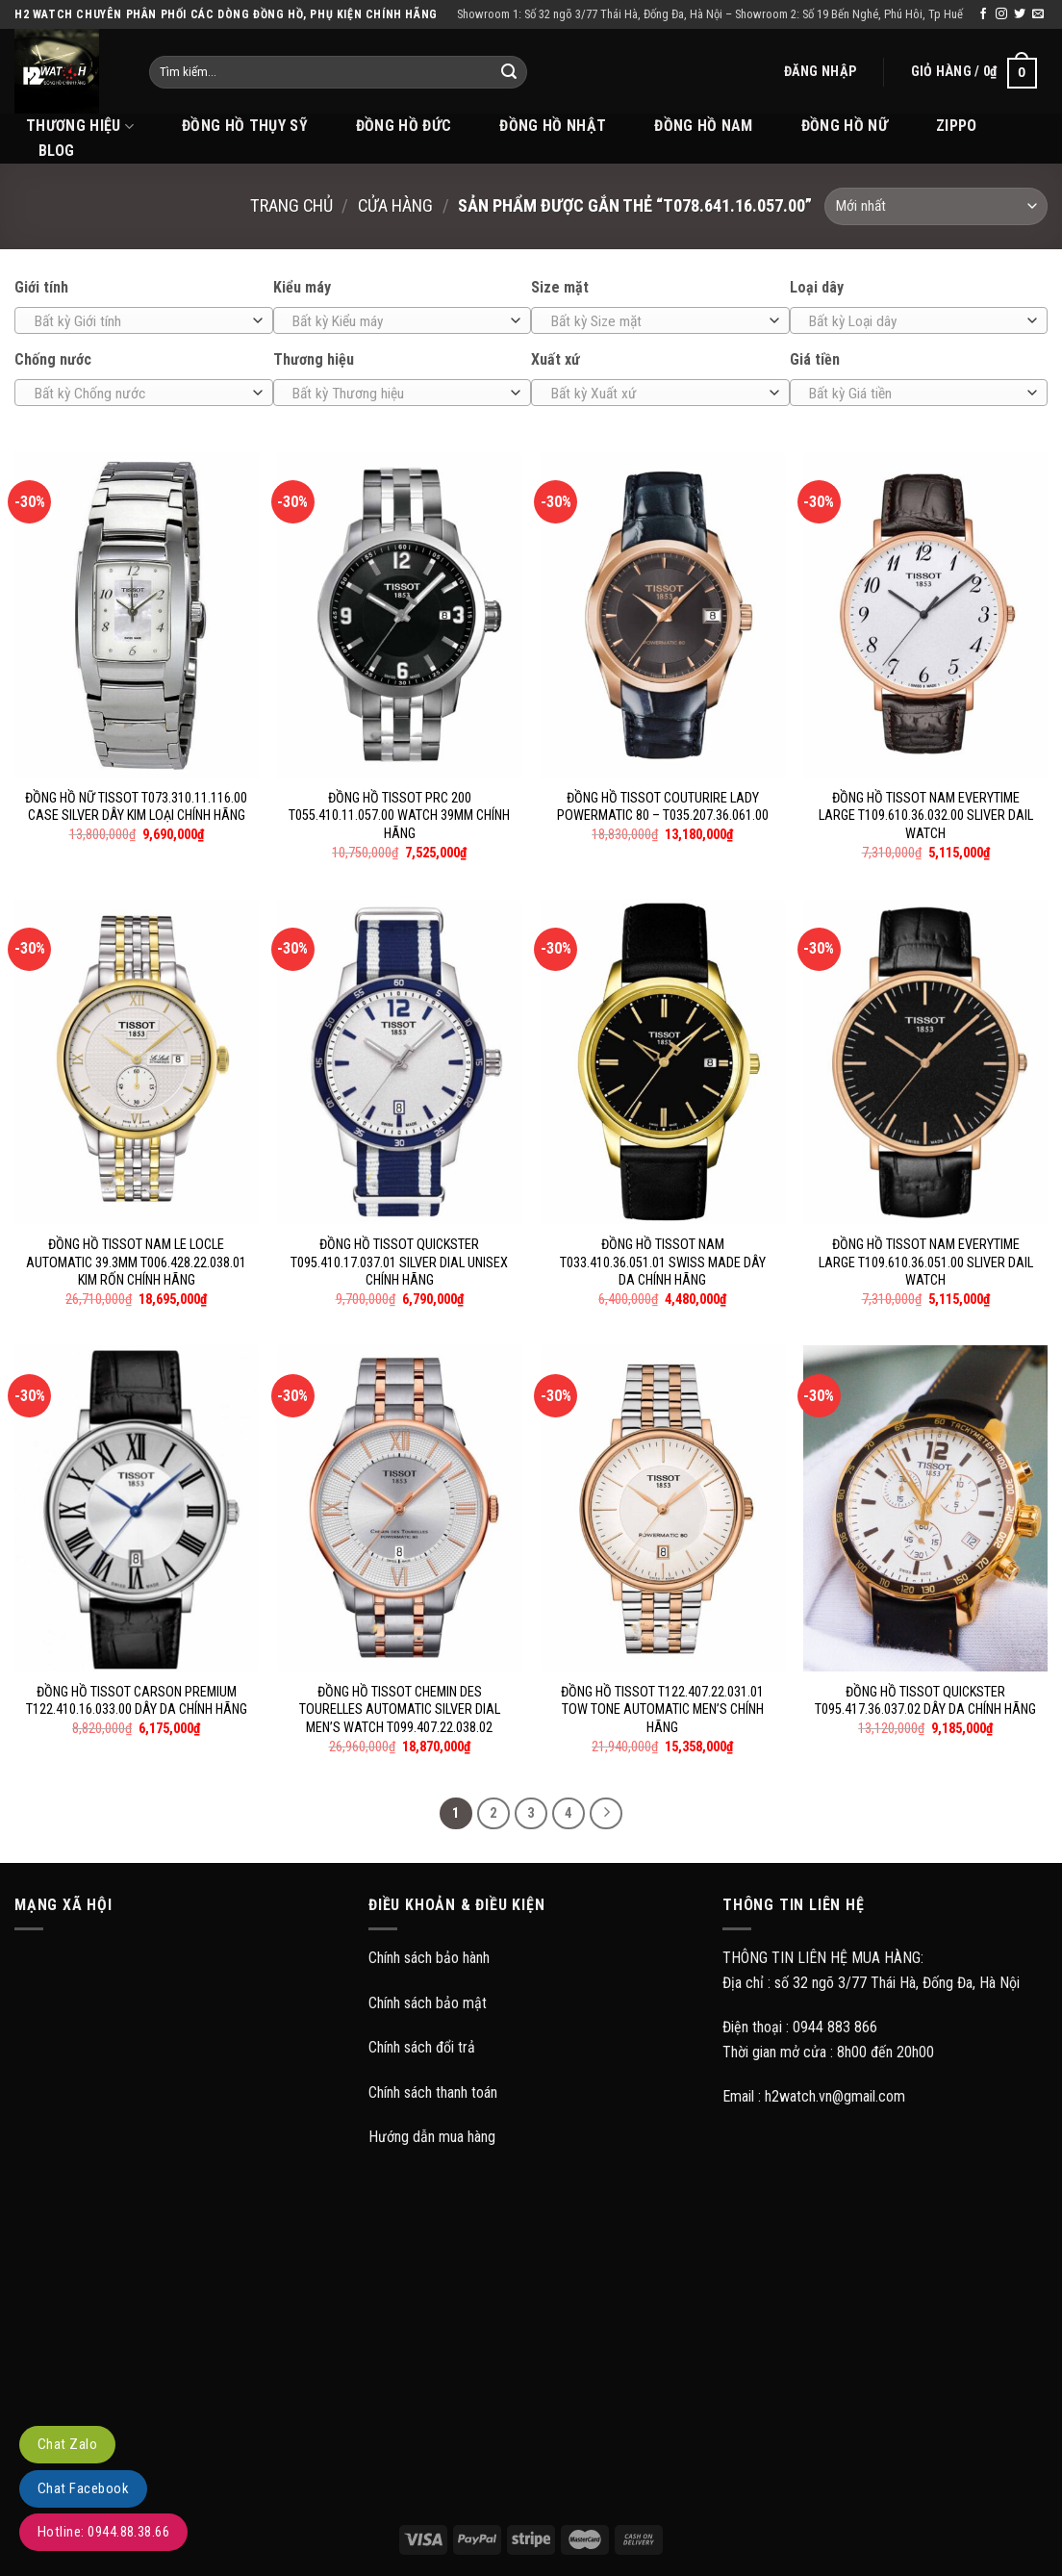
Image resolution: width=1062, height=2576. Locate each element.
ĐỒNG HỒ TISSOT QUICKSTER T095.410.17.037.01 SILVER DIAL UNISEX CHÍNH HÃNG (399, 1262)
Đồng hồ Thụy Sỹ (245, 125)
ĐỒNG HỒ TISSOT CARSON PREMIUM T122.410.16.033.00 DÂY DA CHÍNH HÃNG (136, 1701)
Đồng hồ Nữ (844, 125)
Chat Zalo (67, 2444)
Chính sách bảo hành (429, 1958)
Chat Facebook (83, 2488)
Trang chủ (291, 205)
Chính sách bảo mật (427, 2003)
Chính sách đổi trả (421, 2047)
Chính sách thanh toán (432, 2092)
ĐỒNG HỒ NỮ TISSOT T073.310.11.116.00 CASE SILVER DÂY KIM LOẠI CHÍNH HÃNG (136, 807)
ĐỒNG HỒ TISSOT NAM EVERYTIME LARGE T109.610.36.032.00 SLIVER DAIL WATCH (926, 816)
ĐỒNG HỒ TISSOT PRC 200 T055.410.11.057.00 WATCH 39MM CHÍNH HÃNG (399, 816)
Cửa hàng (395, 205)
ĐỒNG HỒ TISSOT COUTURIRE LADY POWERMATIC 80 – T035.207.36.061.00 (663, 807)
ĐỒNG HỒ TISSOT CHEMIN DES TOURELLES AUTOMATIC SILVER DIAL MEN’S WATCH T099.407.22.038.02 (399, 1710)
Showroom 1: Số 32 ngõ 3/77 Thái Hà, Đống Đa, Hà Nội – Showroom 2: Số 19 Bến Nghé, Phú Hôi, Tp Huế (710, 14)
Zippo (956, 125)
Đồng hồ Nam (703, 125)
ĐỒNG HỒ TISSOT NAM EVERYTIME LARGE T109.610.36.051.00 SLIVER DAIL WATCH (926, 1262)
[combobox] (143, 320)
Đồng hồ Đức (404, 125)
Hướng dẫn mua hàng (431, 2137)
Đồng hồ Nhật (552, 125)
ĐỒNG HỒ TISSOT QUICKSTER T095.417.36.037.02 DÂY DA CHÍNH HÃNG (925, 1701)
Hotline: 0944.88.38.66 (103, 2531)
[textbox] (139, 321)
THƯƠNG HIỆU (80, 126)
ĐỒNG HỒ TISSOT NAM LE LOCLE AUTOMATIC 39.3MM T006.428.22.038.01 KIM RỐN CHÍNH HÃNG (136, 1262)
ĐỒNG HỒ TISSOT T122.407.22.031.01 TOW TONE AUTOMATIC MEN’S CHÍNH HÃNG (662, 1710)
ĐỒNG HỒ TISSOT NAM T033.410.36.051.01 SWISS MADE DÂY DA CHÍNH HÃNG (663, 1262)
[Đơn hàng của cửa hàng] (936, 206)
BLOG (56, 150)
